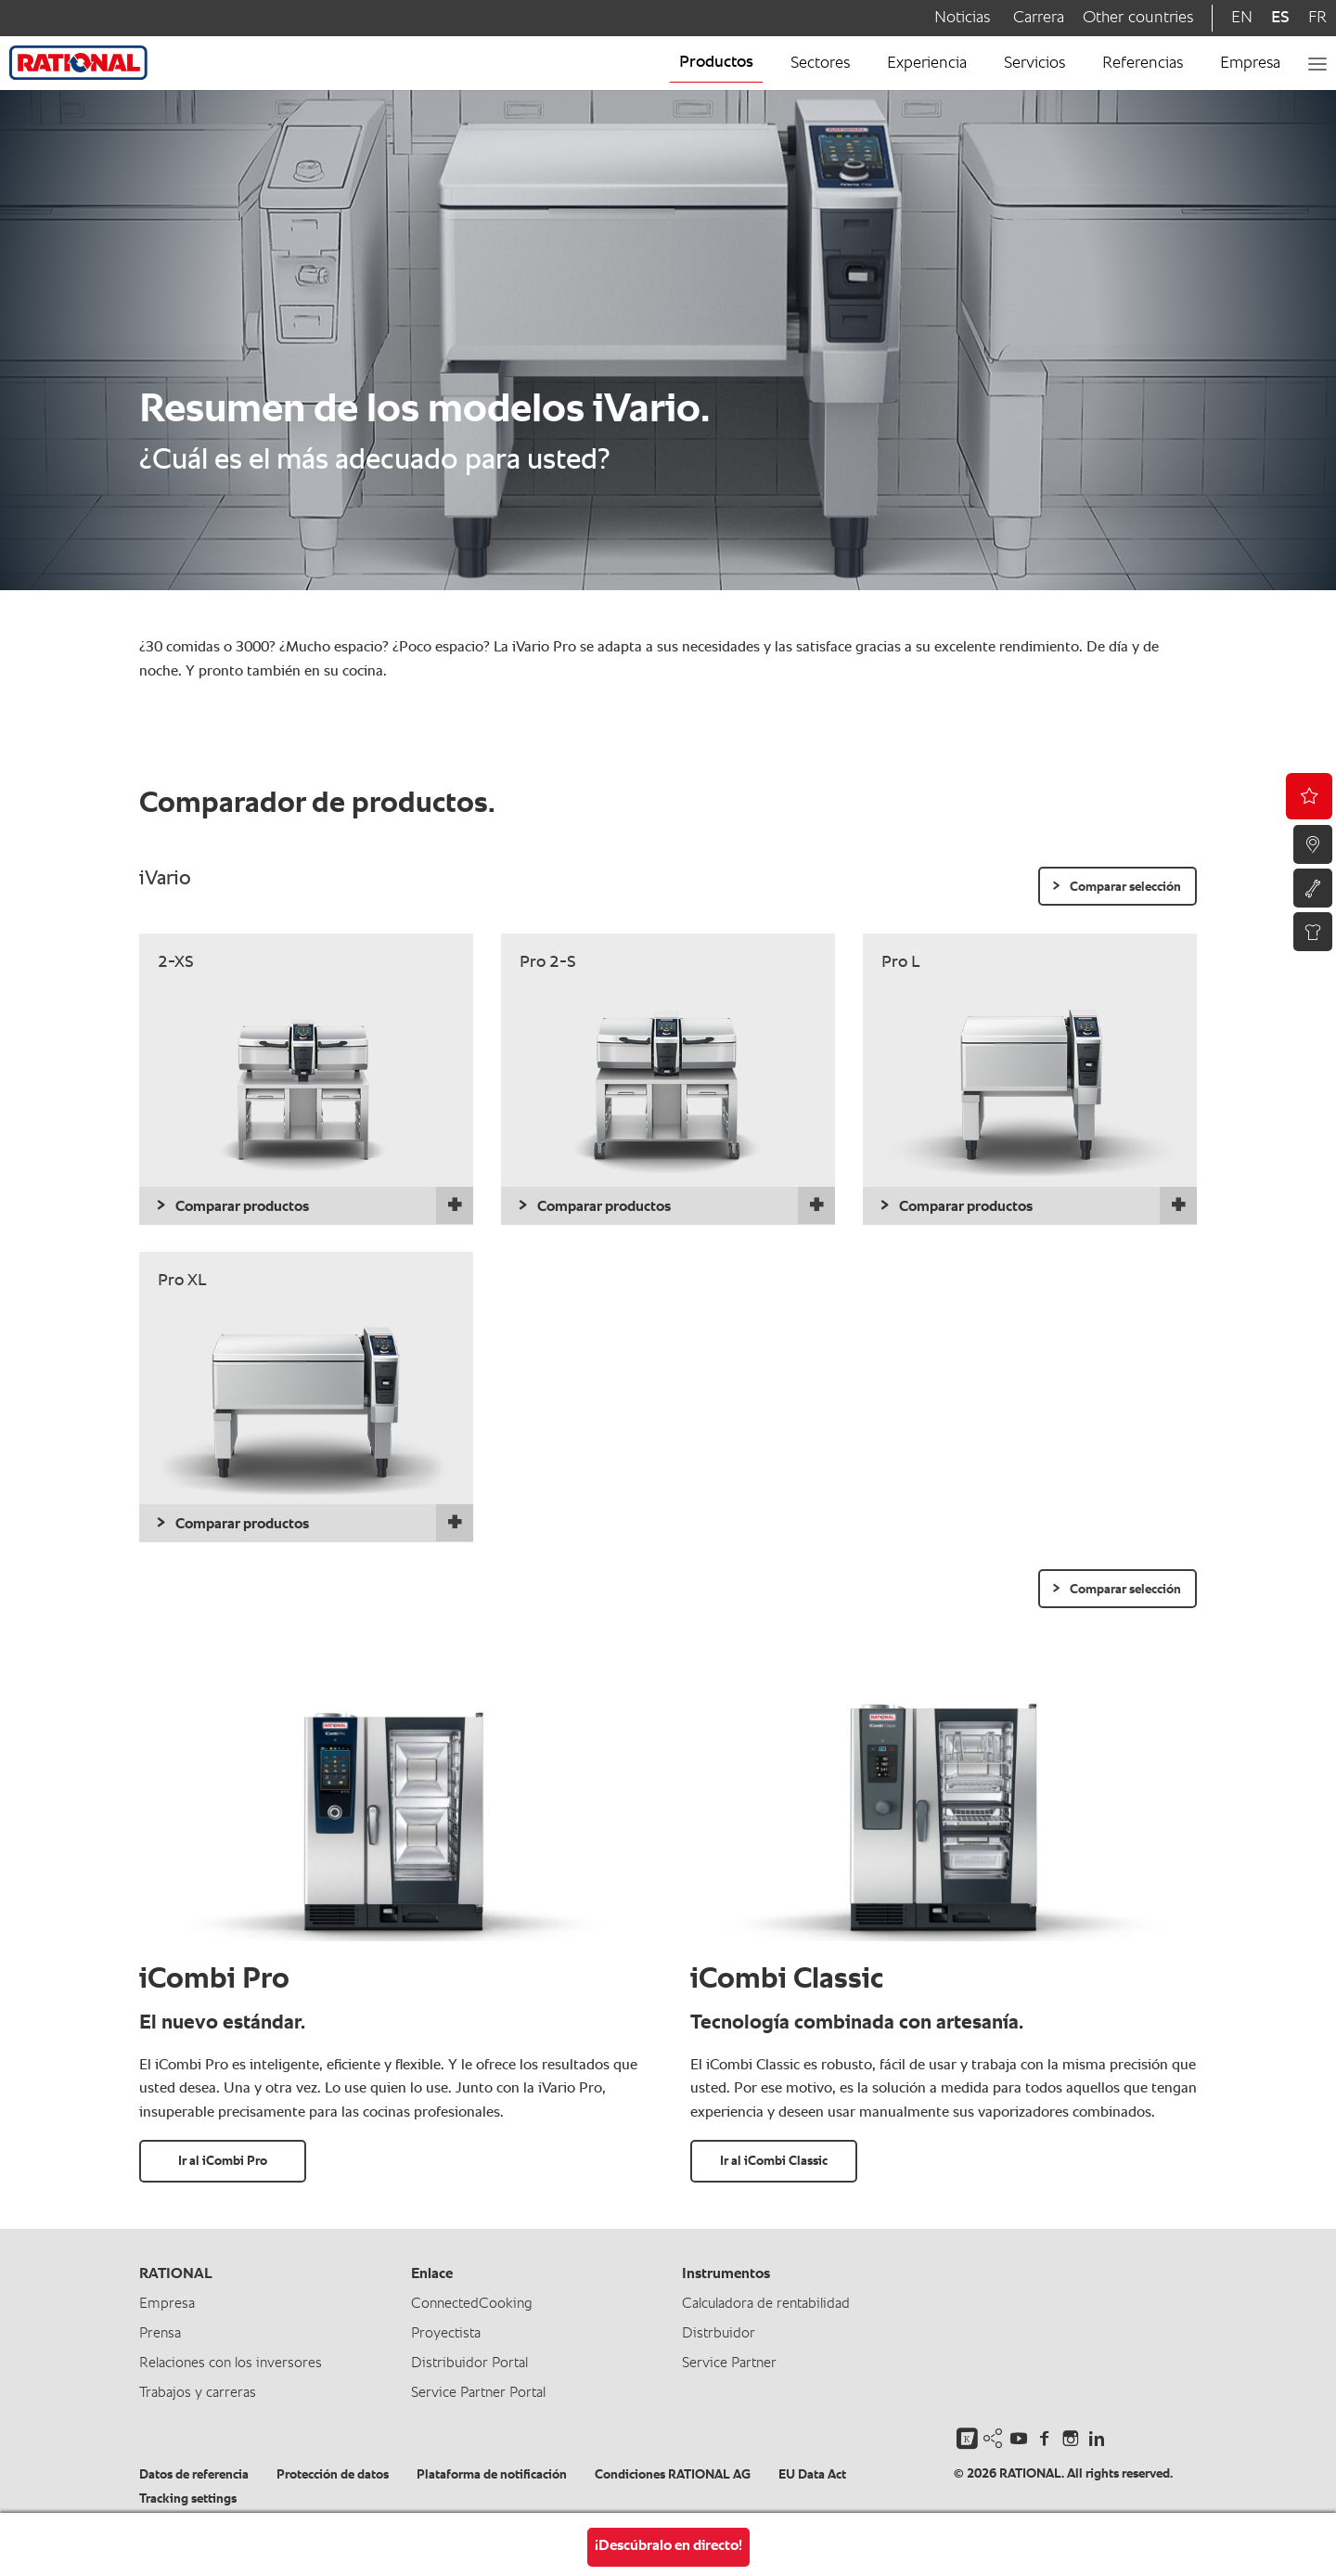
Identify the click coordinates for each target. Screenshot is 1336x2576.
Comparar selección (1125, 887)
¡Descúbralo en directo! (668, 2546)
